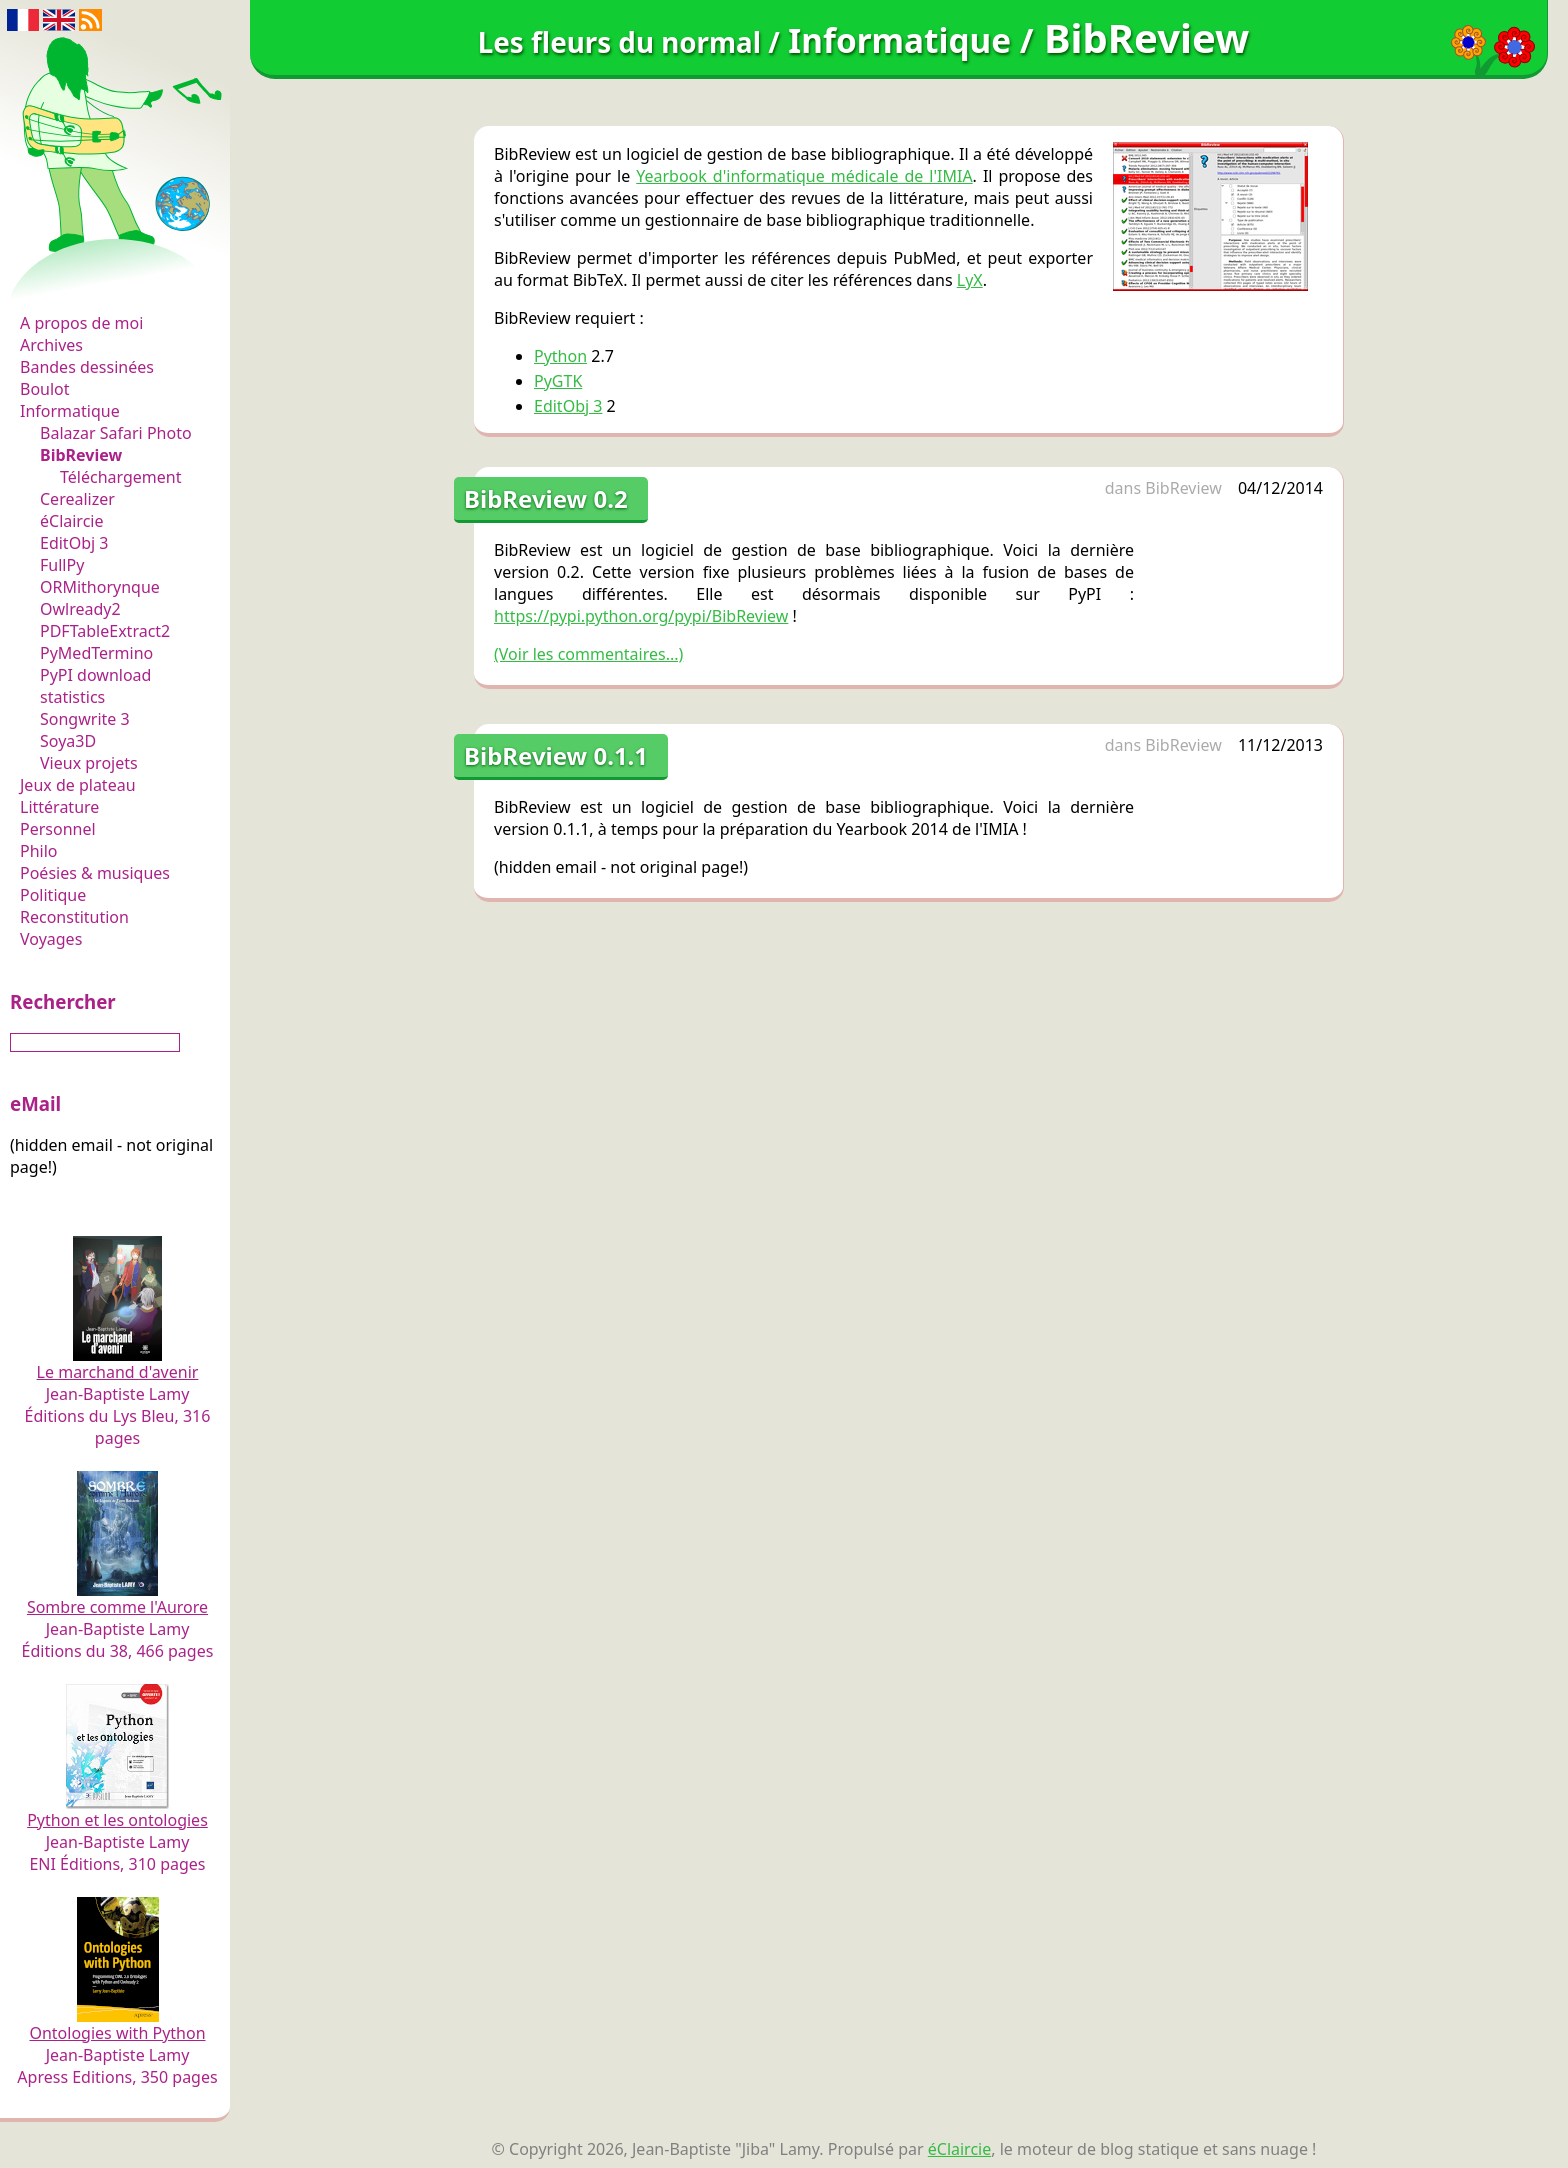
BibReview (81, 455)
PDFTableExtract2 (105, 631)
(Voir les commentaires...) (588, 654)
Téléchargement (120, 477)
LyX (970, 280)
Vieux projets (89, 763)
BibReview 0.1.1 (556, 755)
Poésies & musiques (95, 873)
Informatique (70, 411)
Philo (39, 851)
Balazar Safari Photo (116, 433)
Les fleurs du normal (105, 281)
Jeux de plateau (78, 785)
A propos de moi (81, 323)
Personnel (58, 829)
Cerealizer (77, 499)
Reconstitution (74, 917)
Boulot (45, 389)
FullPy (62, 565)
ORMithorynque (100, 587)
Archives (51, 345)
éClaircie (72, 521)
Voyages (51, 939)
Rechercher (63, 1001)
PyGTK (558, 381)
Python (560, 356)
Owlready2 (80, 609)
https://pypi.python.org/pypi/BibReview (641, 616)
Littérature (59, 807)
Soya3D (68, 741)
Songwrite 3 (85, 719)
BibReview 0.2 (546, 498)
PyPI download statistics (95, 686)
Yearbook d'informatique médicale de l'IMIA (804, 176)
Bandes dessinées (87, 367)
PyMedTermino (96, 653)
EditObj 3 (74, 543)
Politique (53, 895)
